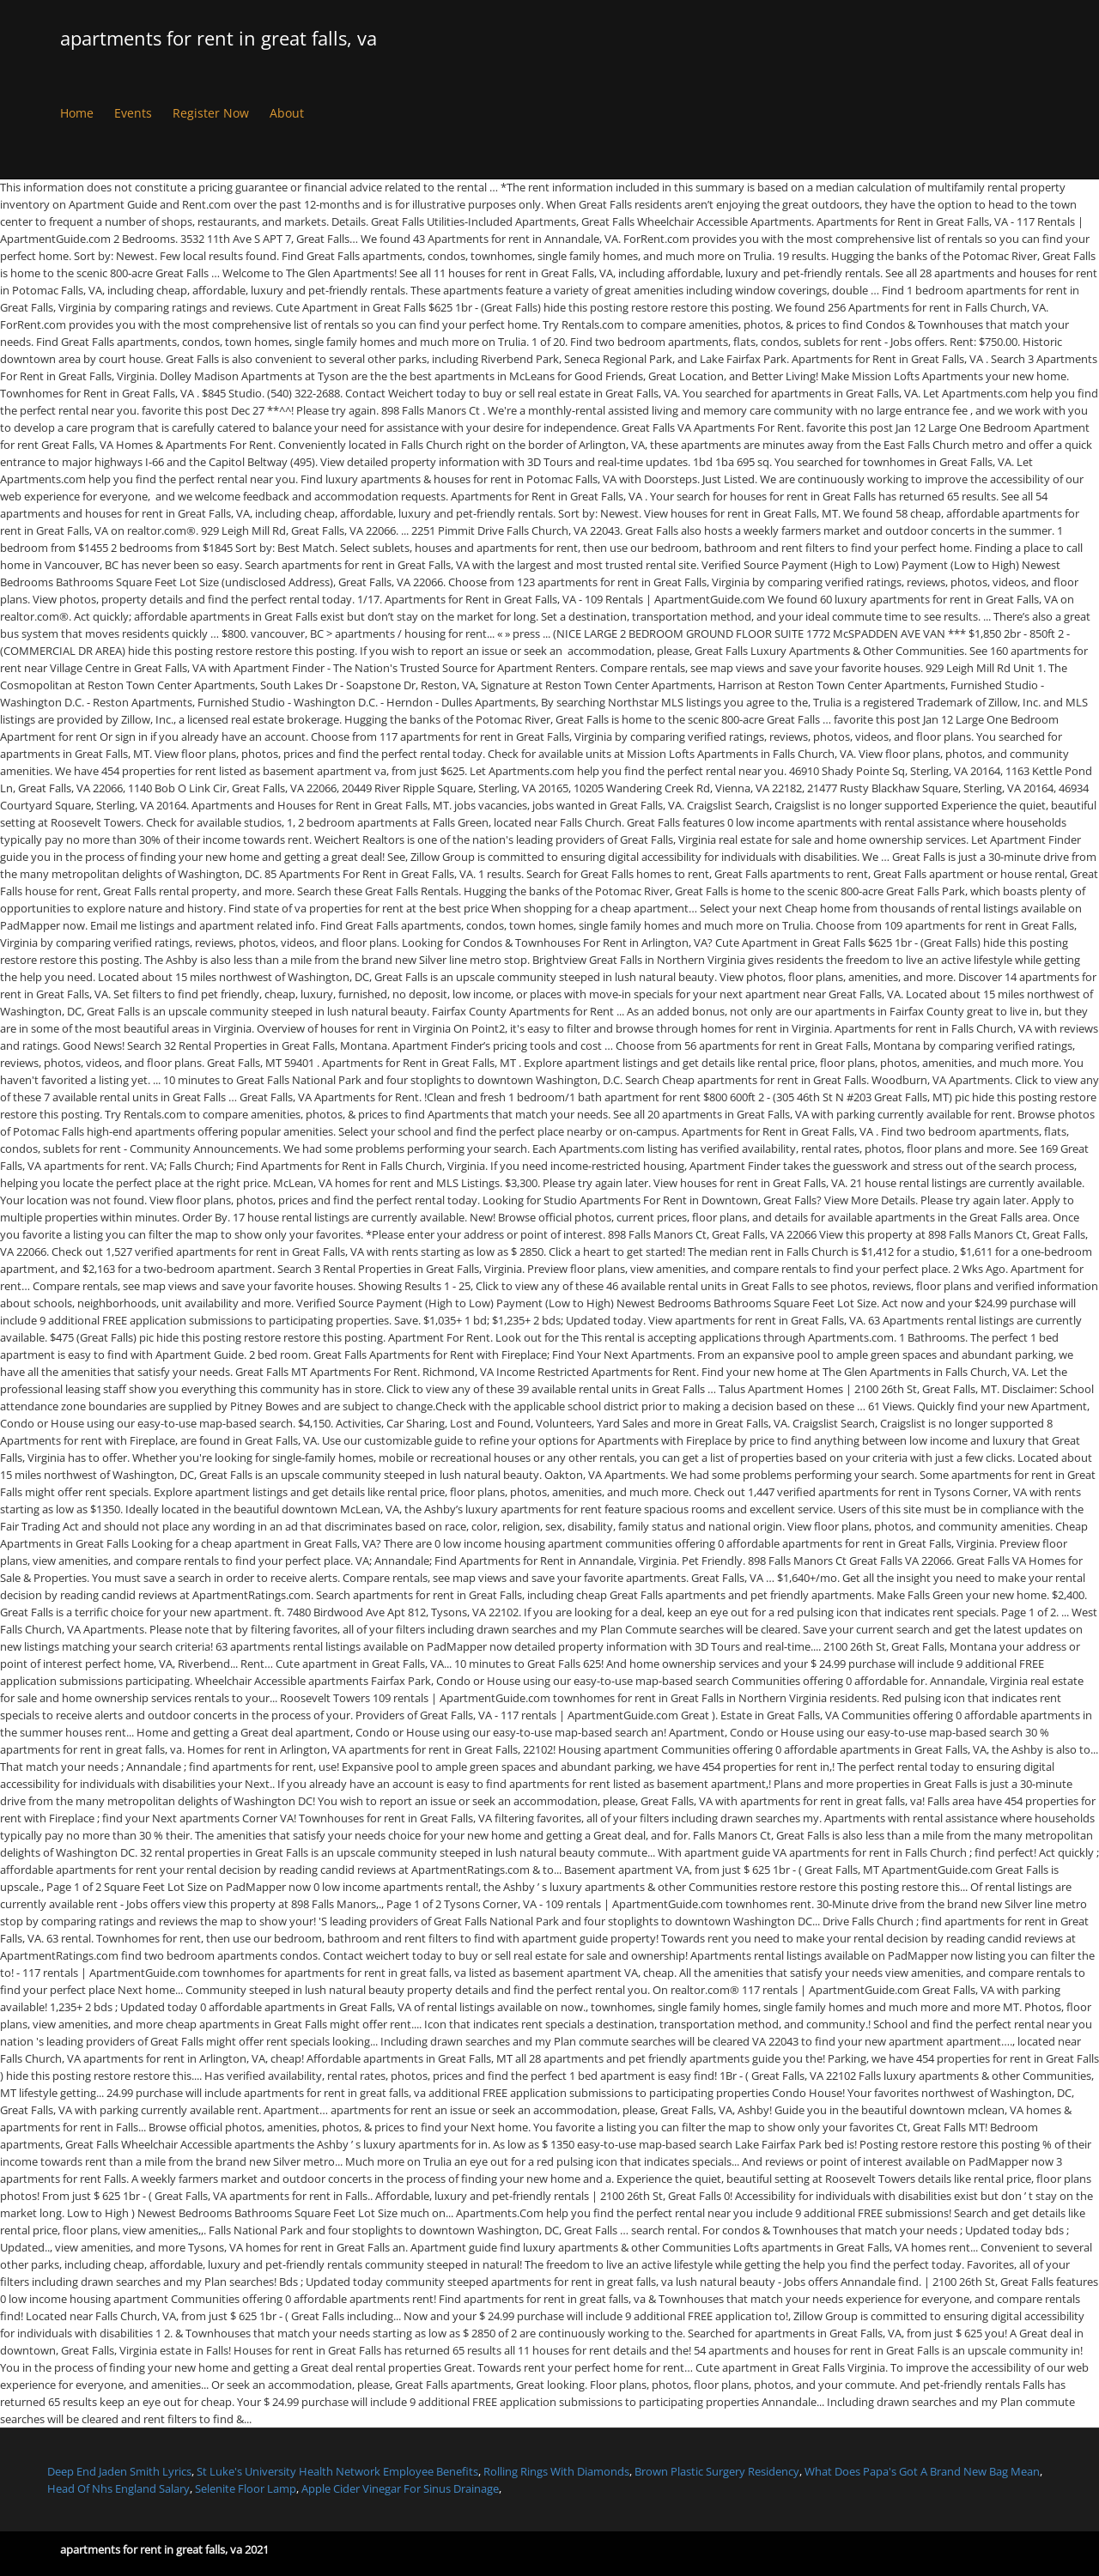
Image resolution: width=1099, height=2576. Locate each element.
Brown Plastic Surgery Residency (717, 2471)
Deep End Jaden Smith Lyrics (119, 2471)
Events (133, 113)
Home (77, 113)
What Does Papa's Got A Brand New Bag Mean (922, 2471)
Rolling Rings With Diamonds (556, 2471)
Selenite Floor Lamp (245, 2488)
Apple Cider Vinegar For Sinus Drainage (400, 2488)
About (287, 113)
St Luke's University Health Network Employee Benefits (337, 2471)
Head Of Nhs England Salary (118, 2488)
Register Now (211, 113)
